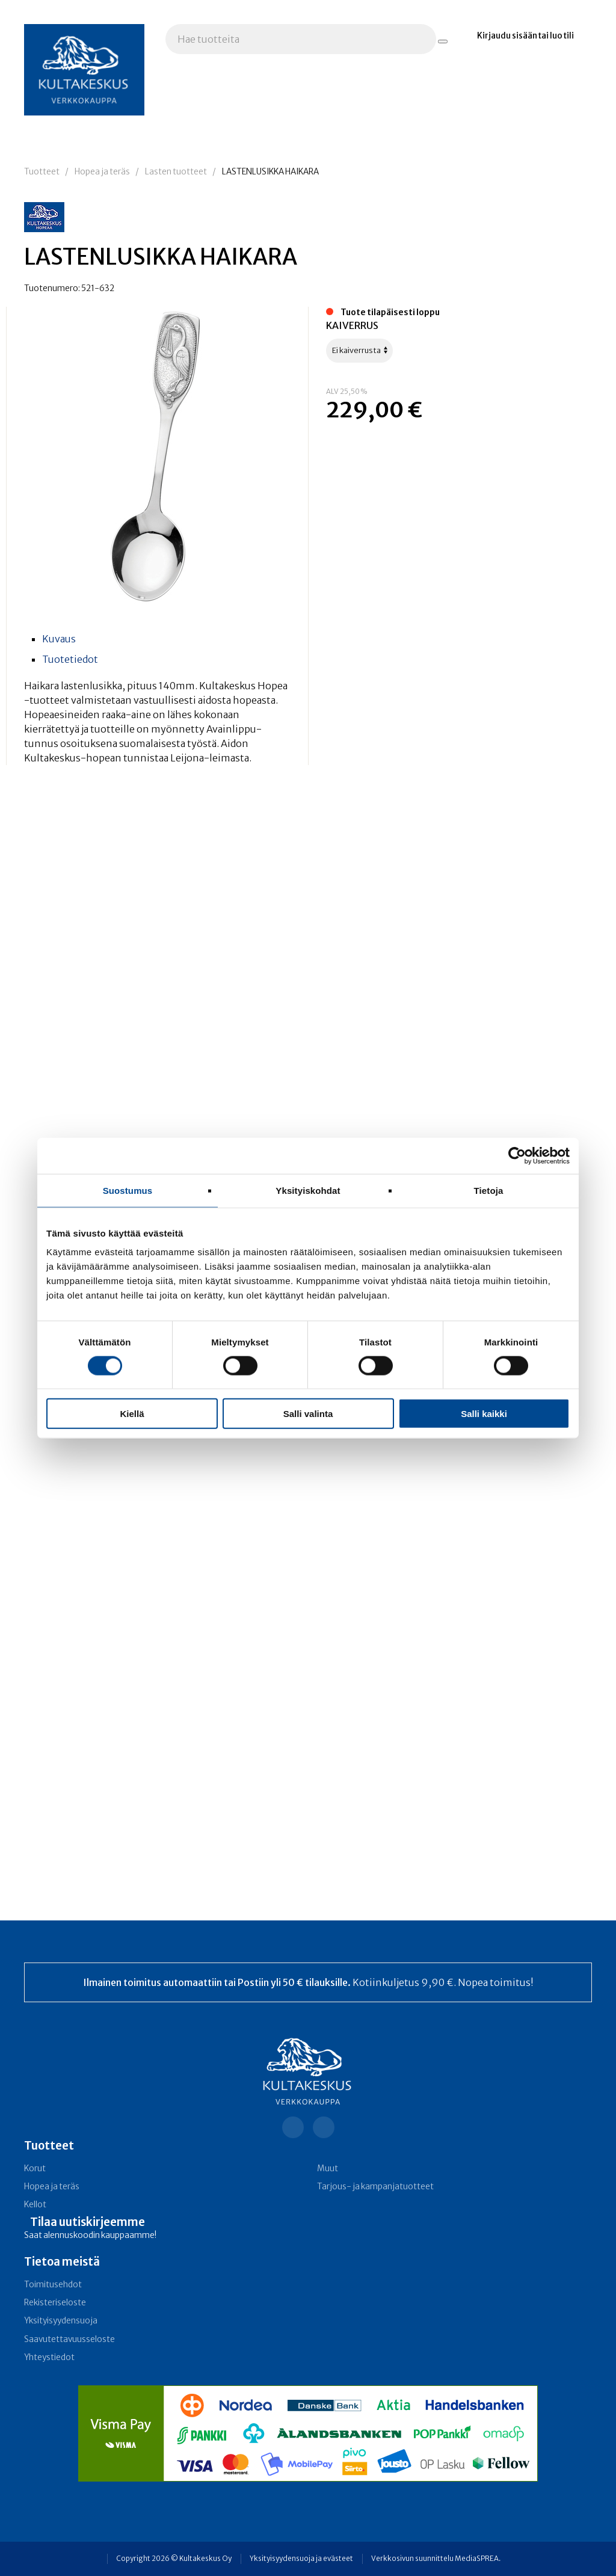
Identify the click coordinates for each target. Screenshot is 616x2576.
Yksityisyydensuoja (60, 2321)
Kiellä (132, 1414)
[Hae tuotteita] (443, 41)
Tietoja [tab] (489, 1190)
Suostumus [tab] (128, 1190)
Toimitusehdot (53, 2284)
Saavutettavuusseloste (69, 2339)
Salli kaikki (484, 1414)
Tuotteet (42, 172)
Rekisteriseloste (55, 2303)
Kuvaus (59, 639)
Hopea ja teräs (102, 172)
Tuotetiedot (70, 659)
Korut (35, 2168)
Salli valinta (308, 1414)
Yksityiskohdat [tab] (308, 1190)
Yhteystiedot (49, 2357)
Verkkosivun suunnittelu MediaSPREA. (435, 2558)
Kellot (35, 2204)
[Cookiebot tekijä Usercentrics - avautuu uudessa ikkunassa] (517, 1155)
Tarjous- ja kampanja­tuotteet (375, 2186)
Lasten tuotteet (176, 172)
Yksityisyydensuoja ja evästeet (301, 2558)
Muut (327, 2168)
